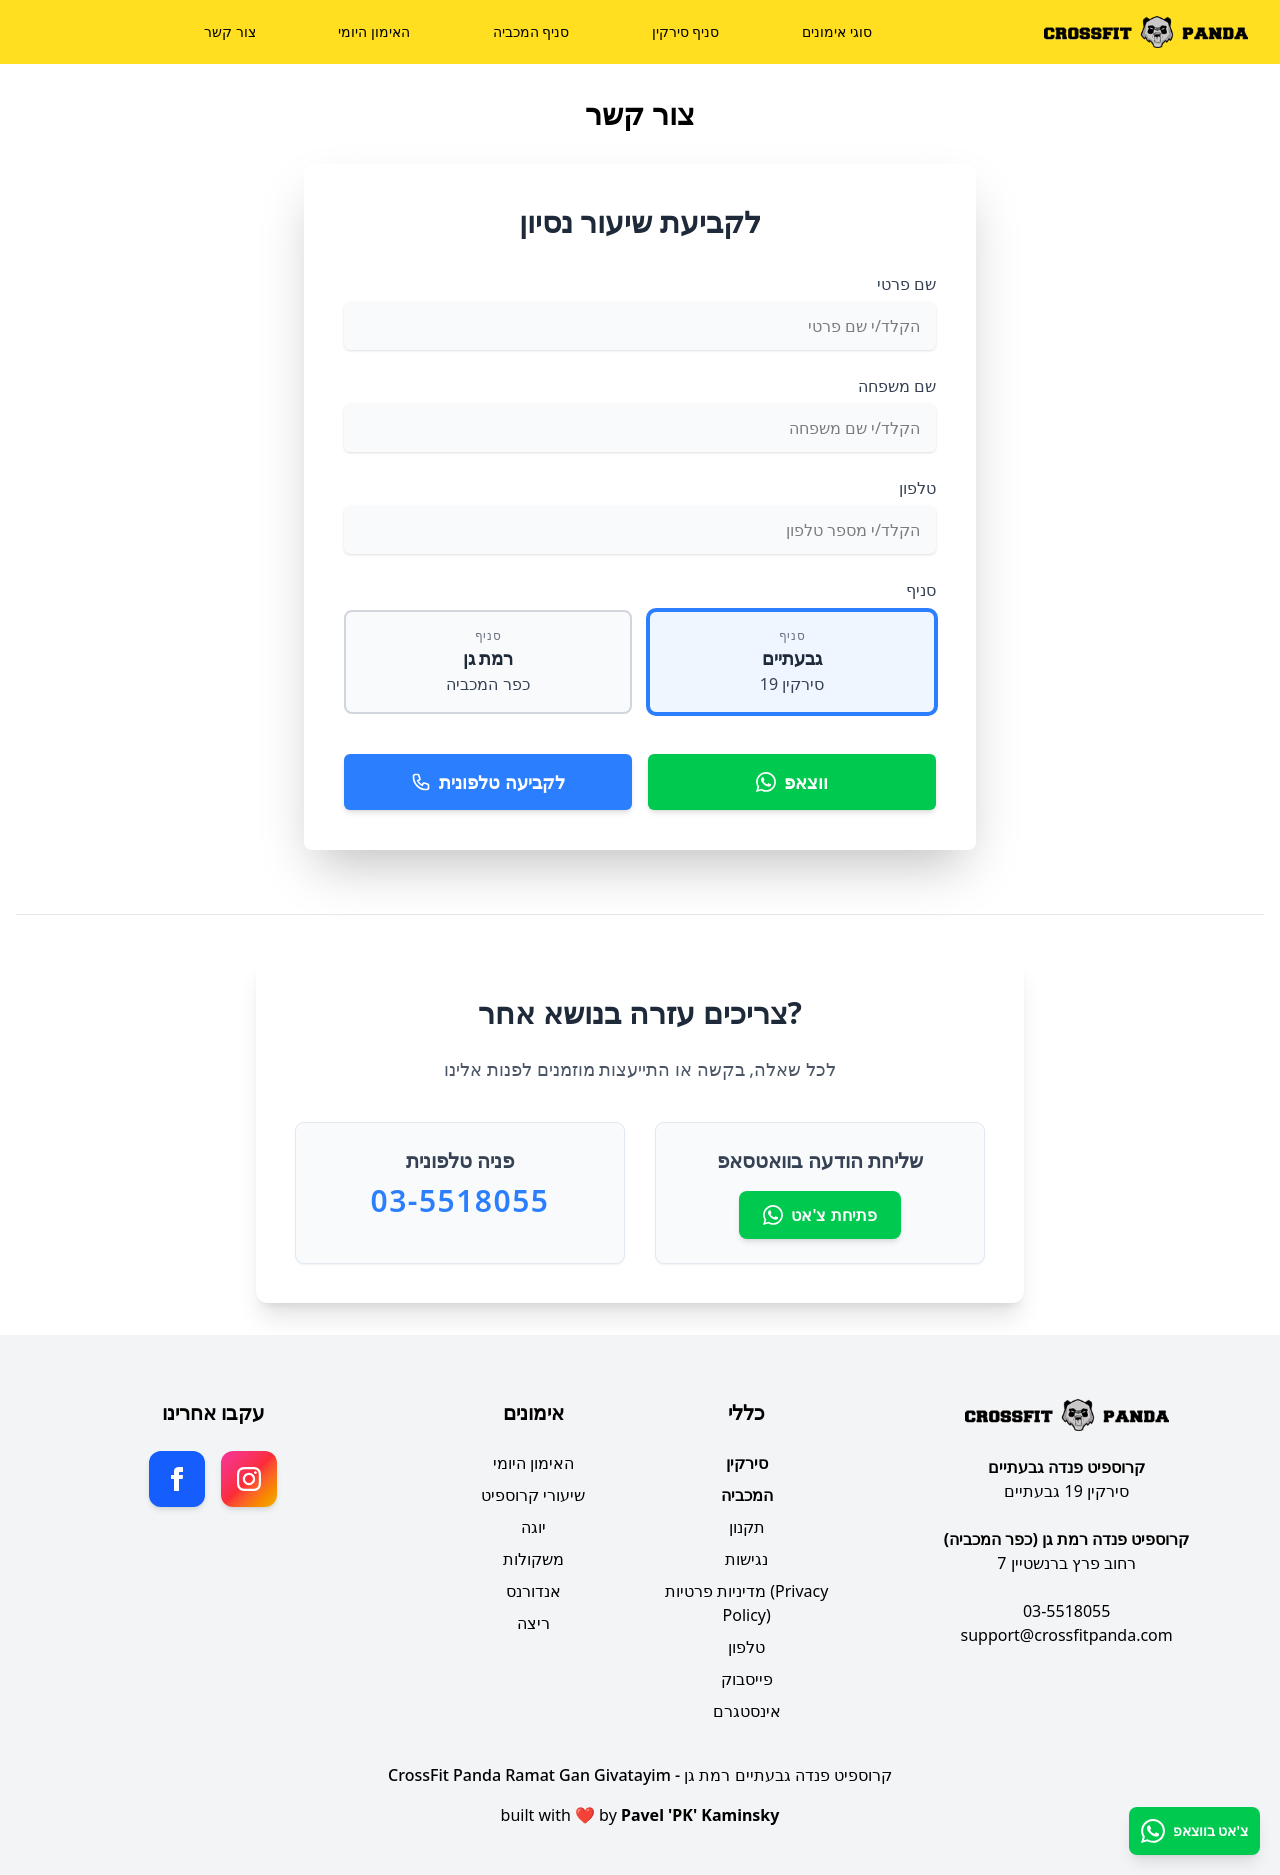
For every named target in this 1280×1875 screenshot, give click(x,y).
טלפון (917, 488)
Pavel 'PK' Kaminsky (700, 1815)
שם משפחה (897, 386)
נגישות (746, 1559)
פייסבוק (747, 1679)
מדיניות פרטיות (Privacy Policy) (747, 1603)
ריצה (533, 1623)
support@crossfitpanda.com (1067, 1635)
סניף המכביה (531, 31)
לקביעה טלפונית (488, 782)
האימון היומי (374, 31)
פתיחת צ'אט (819, 1215)
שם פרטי (906, 284)
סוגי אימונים (837, 31)
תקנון (747, 1527)
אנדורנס (533, 1591)
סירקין (747, 1463)
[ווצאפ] (1194, 1831)
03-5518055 (1067, 1611)
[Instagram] (249, 1479)
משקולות (533, 1559)
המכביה (747, 1495)
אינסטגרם (747, 1711)
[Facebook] (177, 1479)
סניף (921, 590)
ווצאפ (792, 782)
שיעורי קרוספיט (533, 1495)
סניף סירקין (686, 31)
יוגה (533, 1527)
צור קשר (230, 31)
